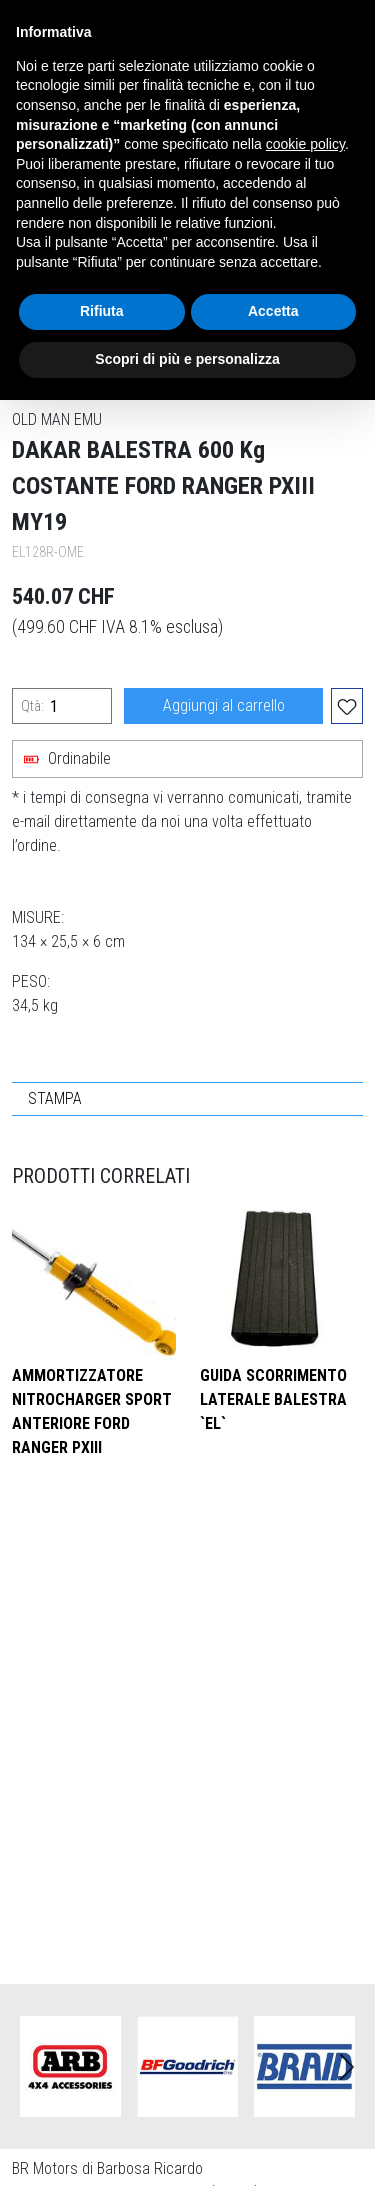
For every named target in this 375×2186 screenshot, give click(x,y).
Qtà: (32, 706)
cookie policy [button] (305, 144)
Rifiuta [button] (102, 311)
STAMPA (55, 1098)
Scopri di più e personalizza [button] (187, 359)
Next (347, 2067)
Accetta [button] (273, 311)
